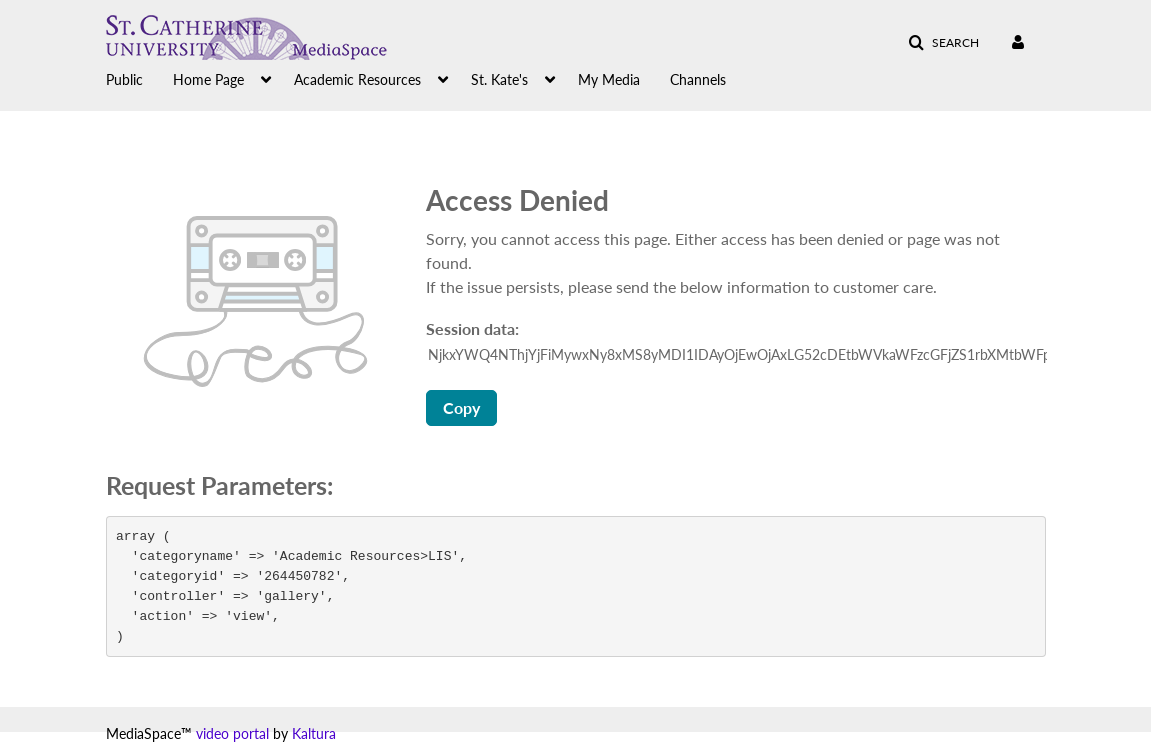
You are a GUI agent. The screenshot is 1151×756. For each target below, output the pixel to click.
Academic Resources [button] (357, 79)
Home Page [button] (208, 79)
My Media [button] (609, 79)
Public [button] (124, 79)
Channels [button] (698, 79)
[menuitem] (139, 78)
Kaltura (314, 733)
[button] (943, 43)
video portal (232, 733)
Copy (461, 407)
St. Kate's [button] (499, 79)
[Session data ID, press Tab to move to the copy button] (738, 355)
